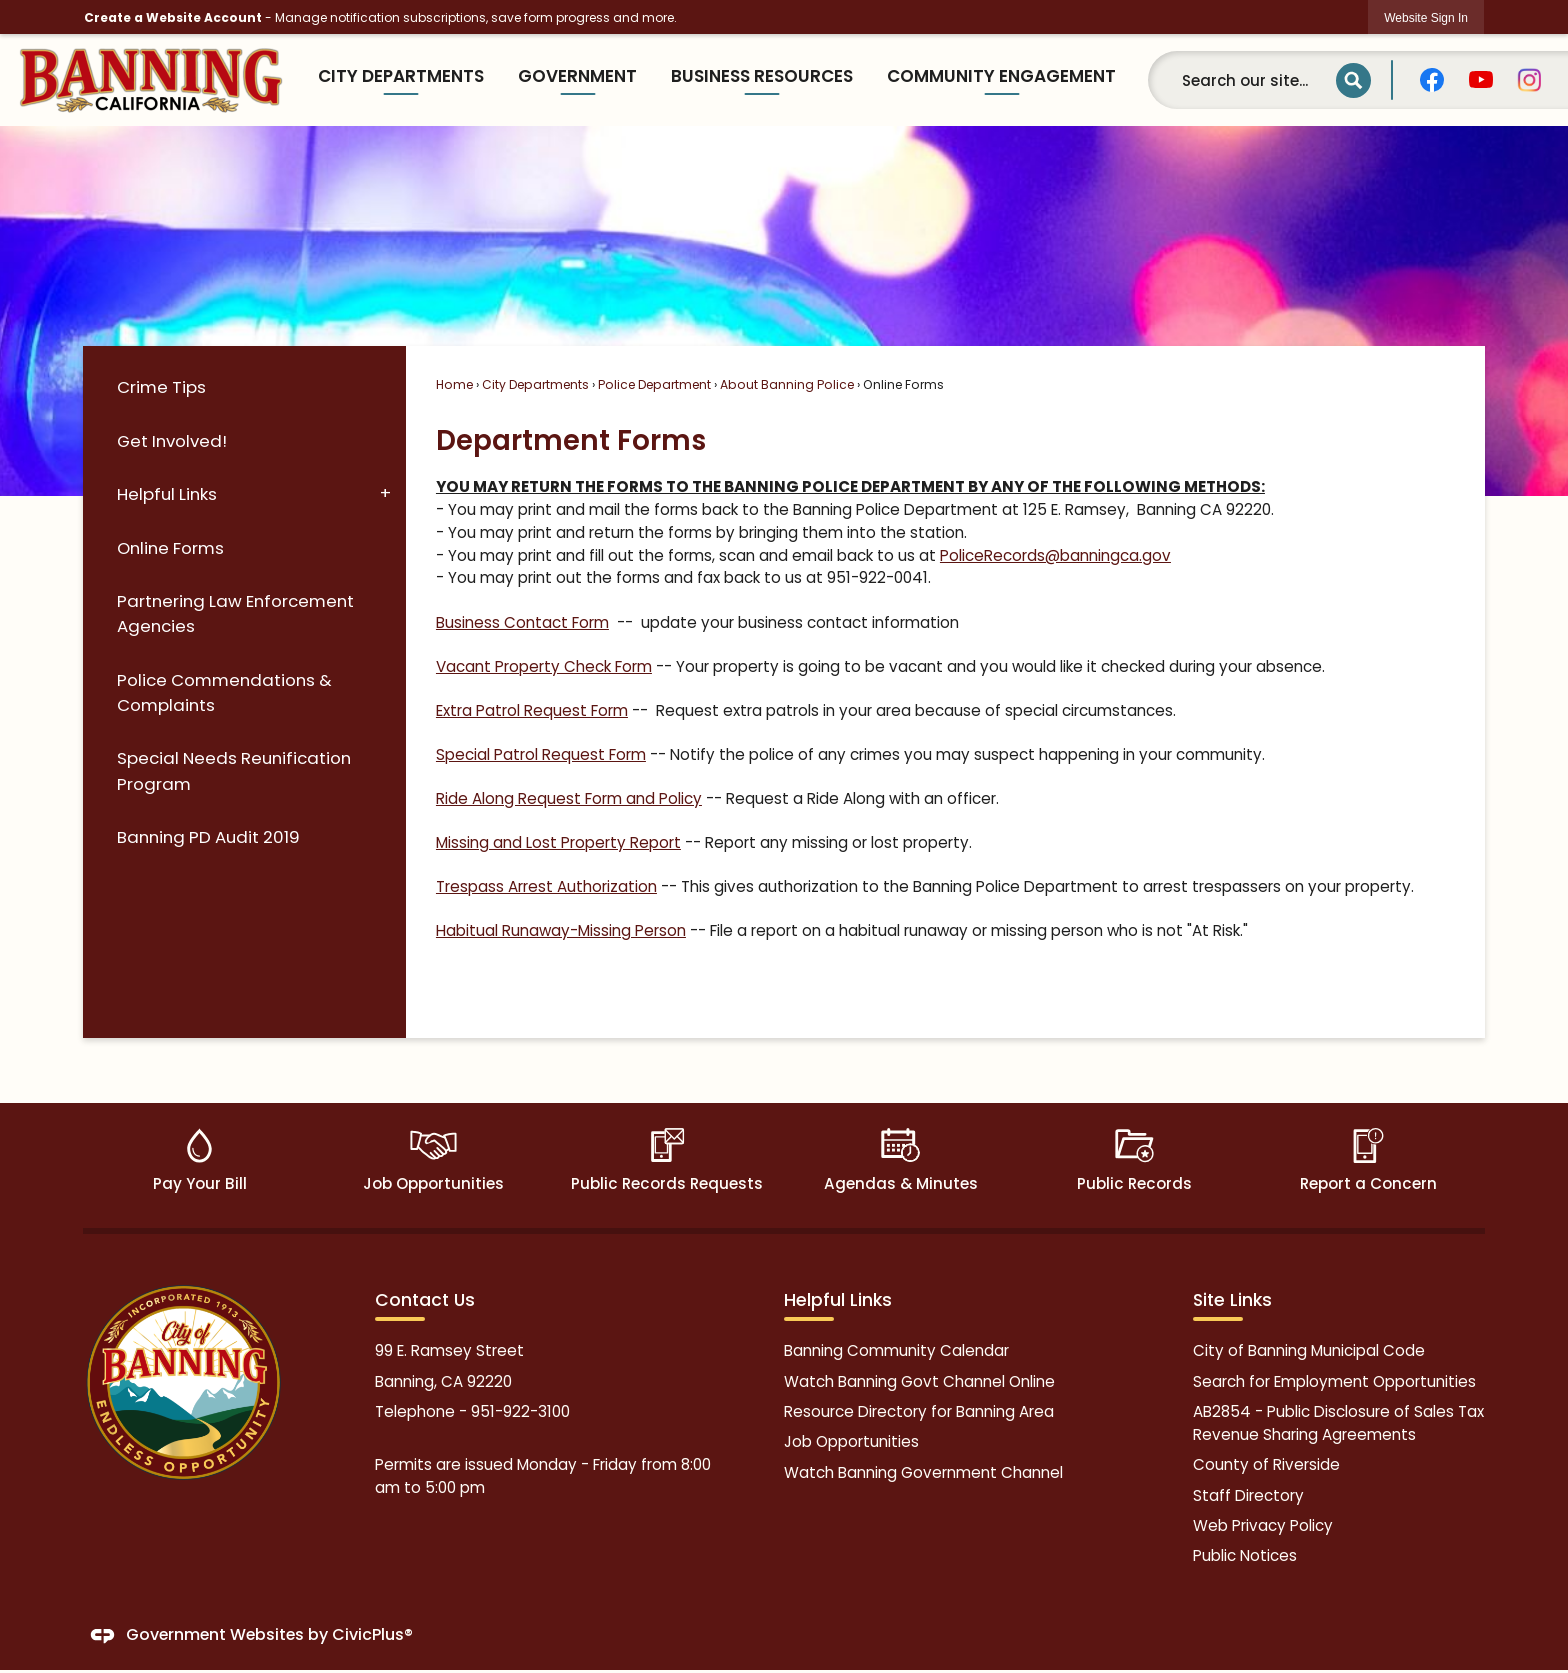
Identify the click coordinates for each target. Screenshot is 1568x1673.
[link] (1426, 17)
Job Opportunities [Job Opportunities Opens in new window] (851, 1441)
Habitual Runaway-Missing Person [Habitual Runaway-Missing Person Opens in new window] (561, 930)
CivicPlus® (372, 1635)
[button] (1353, 80)
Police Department (654, 384)
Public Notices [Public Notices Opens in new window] (1245, 1555)
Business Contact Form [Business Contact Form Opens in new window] (522, 622)
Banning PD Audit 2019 (208, 837)
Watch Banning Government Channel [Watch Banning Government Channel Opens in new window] (923, 1472)
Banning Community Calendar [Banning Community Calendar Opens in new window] (896, 1350)
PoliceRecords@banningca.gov (1055, 555)
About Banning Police (787, 384)
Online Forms (170, 548)
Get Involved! (172, 441)
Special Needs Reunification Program (234, 770)
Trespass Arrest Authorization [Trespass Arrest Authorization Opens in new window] (546, 886)
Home (454, 384)
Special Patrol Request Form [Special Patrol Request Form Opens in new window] (541, 754)
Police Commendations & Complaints (224, 692)
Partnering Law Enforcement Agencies (235, 613)
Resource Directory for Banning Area (919, 1411)
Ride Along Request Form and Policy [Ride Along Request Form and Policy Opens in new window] (569, 798)
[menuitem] (401, 80)
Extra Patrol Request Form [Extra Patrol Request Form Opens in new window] (532, 710)
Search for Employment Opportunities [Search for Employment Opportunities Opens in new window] (1334, 1381)
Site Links (1232, 1300)
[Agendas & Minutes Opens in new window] (901, 1165)
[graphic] (1432, 80)
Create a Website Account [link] (173, 17)
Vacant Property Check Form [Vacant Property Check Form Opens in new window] (544, 666)
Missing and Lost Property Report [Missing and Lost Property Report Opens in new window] (558, 842)
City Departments (535, 384)
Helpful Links (167, 494)
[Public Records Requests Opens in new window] (667, 1165)
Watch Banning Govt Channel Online (919, 1381)
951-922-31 (511, 1411)
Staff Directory (1248, 1495)
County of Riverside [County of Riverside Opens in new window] (1266, 1464)
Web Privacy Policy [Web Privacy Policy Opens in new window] (1263, 1525)
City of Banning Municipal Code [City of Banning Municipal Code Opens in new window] (1309, 1350)
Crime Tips (161, 387)
